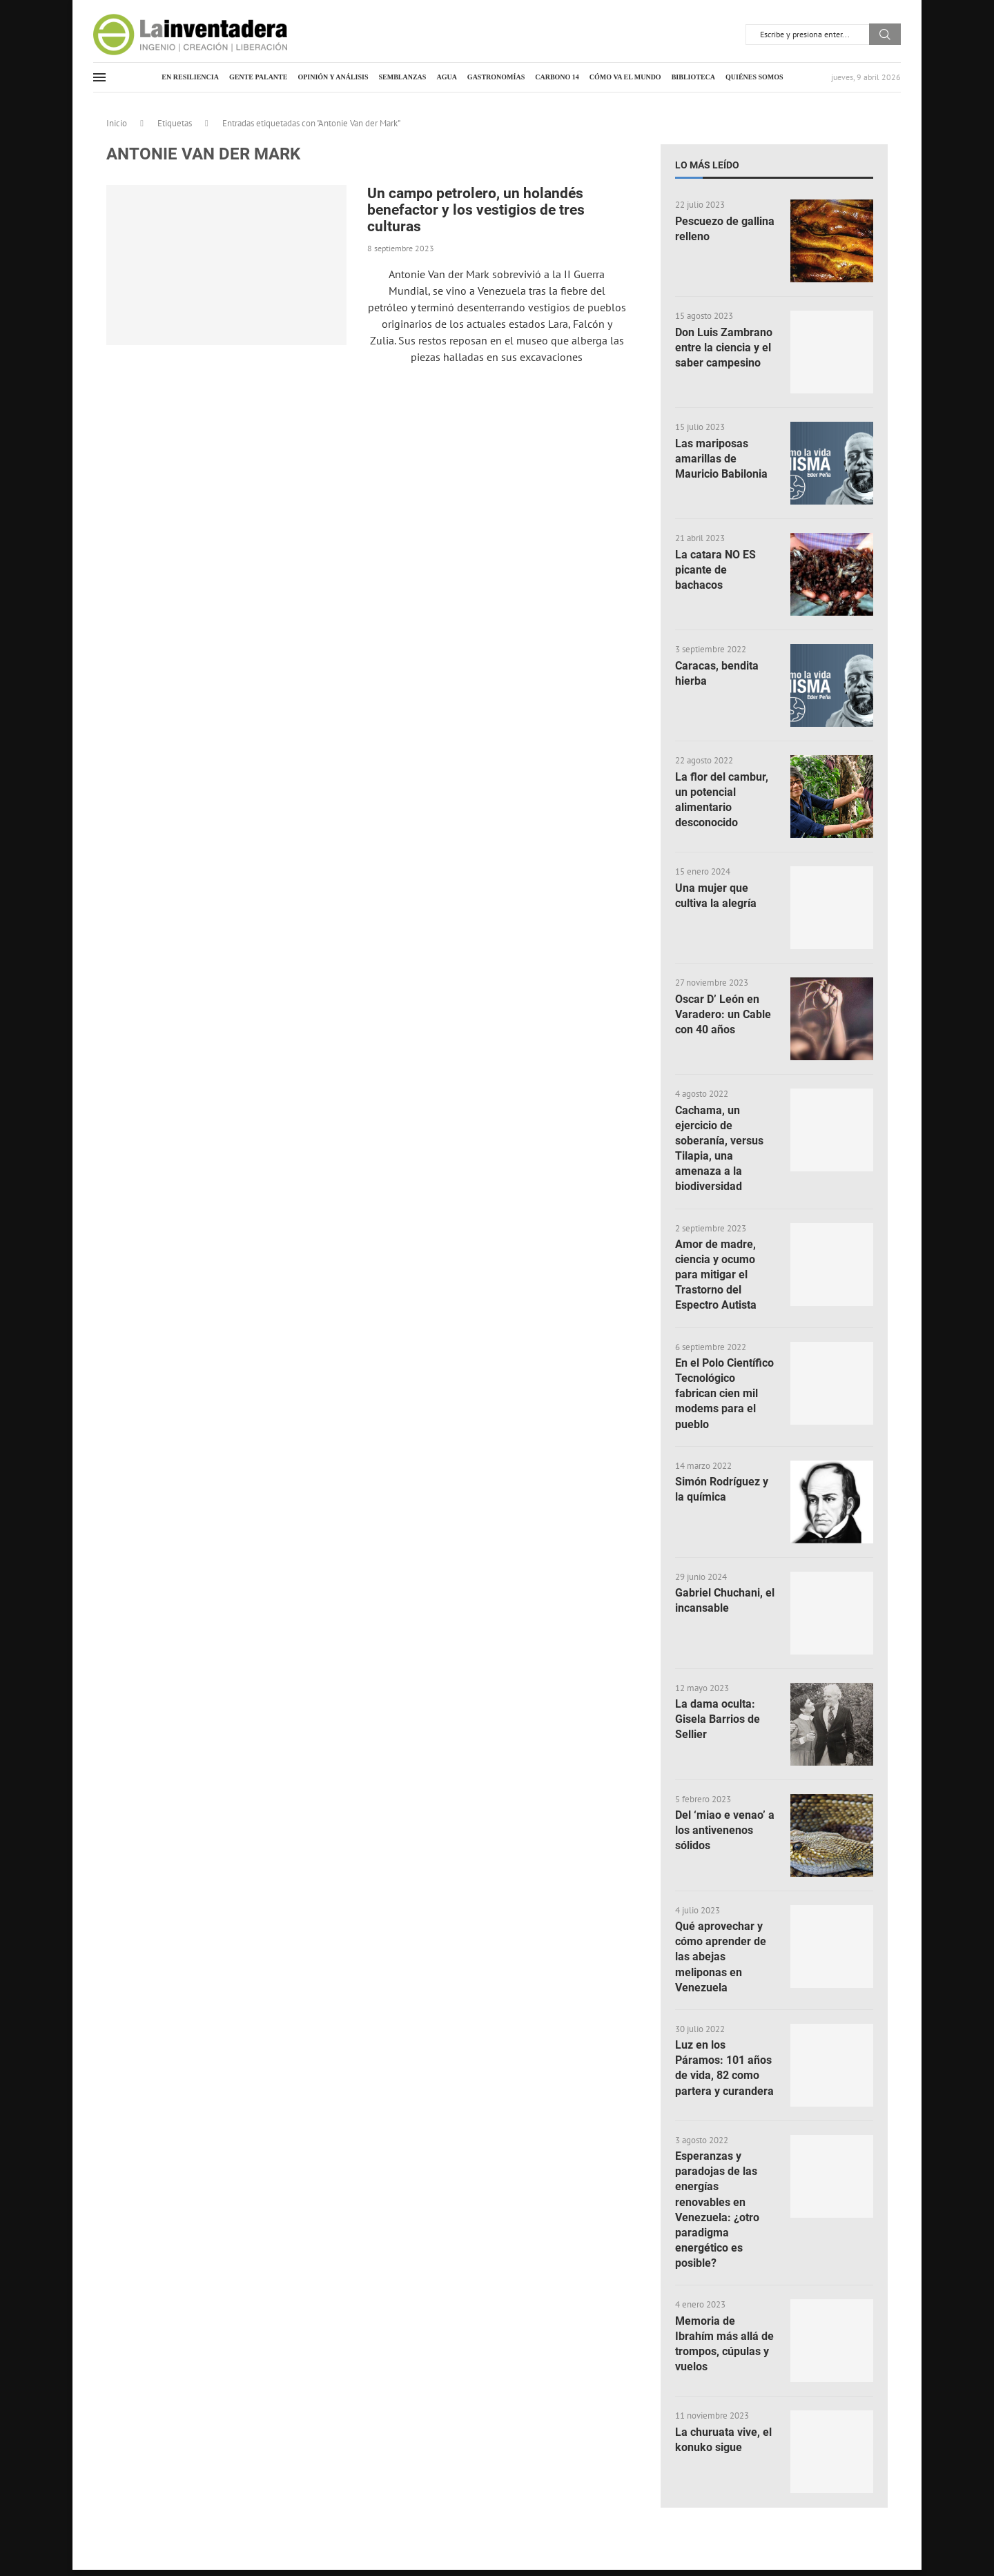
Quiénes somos (754, 77)
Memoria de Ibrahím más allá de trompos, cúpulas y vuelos (724, 2349)
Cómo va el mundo (625, 77)
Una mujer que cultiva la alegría (716, 895)
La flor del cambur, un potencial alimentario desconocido (721, 800)
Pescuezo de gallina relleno (724, 229)
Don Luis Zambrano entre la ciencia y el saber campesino (723, 348)
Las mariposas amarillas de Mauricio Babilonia (721, 459)
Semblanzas (403, 77)
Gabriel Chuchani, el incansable (724, 1604)
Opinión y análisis (333, 77)
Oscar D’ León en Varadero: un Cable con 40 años (723, 1015)
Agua (446, 77)
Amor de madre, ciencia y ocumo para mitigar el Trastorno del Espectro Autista (716, 1276)
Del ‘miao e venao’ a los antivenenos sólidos (724, 1834)
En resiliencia (190, 77)
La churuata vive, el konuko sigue (723, 2445)
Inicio (116, 123)
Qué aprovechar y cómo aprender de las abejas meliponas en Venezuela (720, 1960)
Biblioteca (693, 77)
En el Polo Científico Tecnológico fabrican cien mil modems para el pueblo (724, 1396)
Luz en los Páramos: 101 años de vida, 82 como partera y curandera (724, 2072)
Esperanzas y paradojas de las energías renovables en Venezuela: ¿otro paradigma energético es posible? (717, 2215)
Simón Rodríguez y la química (721, 1493)
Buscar (885, 34)
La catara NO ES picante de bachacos (715, 570)
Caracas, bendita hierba (717, 673)
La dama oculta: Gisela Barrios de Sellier (717, 1723)
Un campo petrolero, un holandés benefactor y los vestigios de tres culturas (476, 210)
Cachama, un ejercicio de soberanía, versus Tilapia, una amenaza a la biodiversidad (719, 1149)
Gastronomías (496, 77)
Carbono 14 (557, 77)
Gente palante (258, 77)
